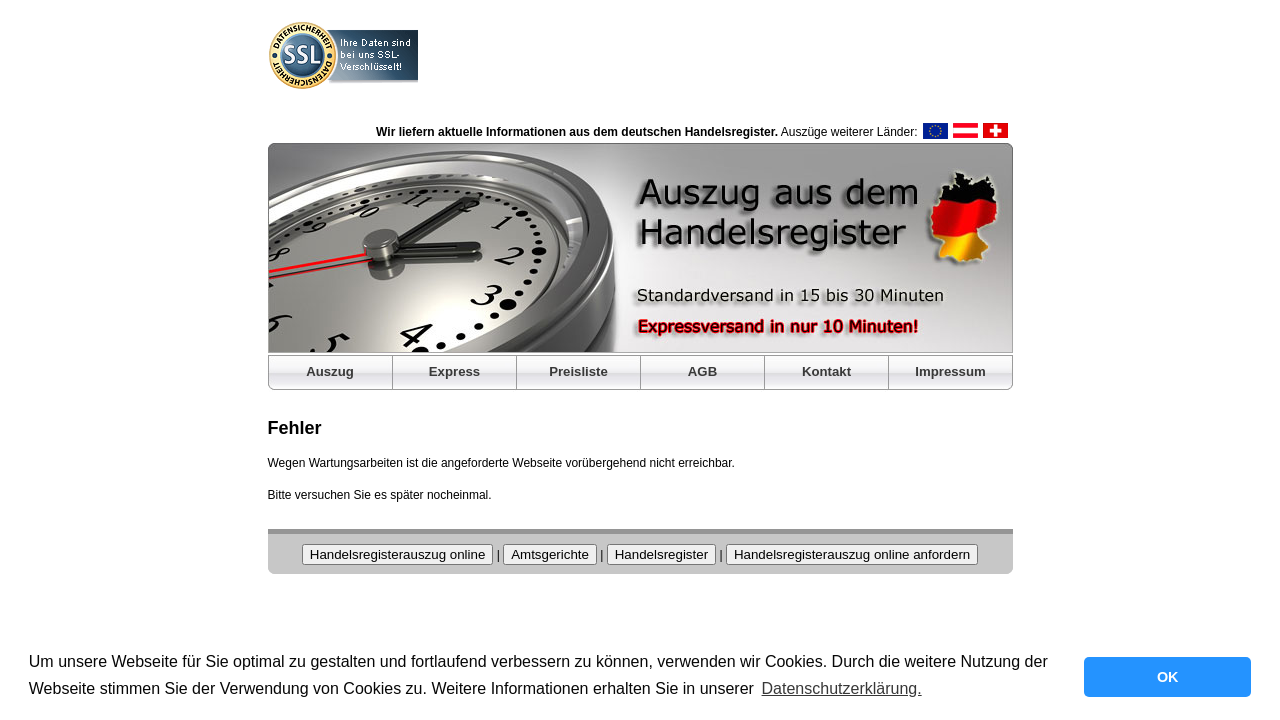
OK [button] (1168, 677)
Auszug (330, 371)
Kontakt (826, 371)
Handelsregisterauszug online (398, 554)
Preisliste (578, 371)
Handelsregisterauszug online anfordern (852, 554)
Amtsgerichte (550, 554)
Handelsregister (661, 554)
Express (454, 371)
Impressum (950, 371)
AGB (702, 371)
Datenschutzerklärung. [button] (842, 688)
